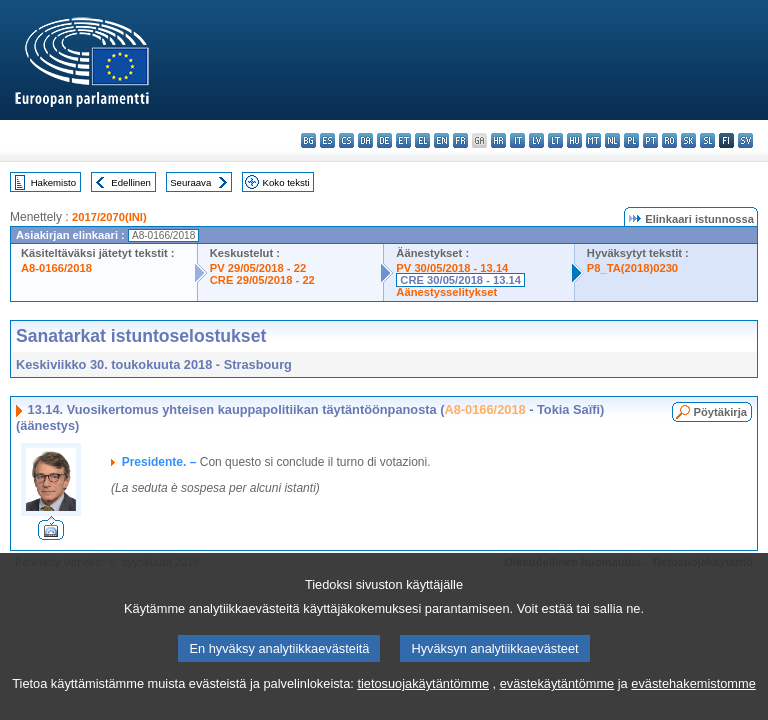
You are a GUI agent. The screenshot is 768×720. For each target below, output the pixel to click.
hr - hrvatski (498, 140)
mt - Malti (593, 140)
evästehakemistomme (693, 694)
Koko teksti (286, 182)
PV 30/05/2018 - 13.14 (452, 268)
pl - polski (631, 140)
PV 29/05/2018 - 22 (258, 268)
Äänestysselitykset (446, 292)
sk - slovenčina (688, 140)
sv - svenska (745, 140)
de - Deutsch (384, 140)
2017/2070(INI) (109, 217)
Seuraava (190, 182)
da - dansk (365, 140)
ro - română (669, 140)
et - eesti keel (403, 140)
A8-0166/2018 (56, 268)
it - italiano (517, 140)
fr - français (460, 140)
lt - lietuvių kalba (555, 140)
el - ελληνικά (422, 140)
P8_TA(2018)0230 (632, 268)
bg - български (308, 140)
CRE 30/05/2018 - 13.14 (460, 280)
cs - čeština (346, 140)
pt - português (650, 140)
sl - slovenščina (707, 140)
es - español (327, 140)
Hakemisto (53, 182)
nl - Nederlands (612, 140)
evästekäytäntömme (557, 694)
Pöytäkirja (720, 412)
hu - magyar (574, 140)
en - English (441, 140)
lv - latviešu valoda (536, 140)
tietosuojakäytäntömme (423, 694)
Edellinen (130, 182)
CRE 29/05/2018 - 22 (262, 280)
